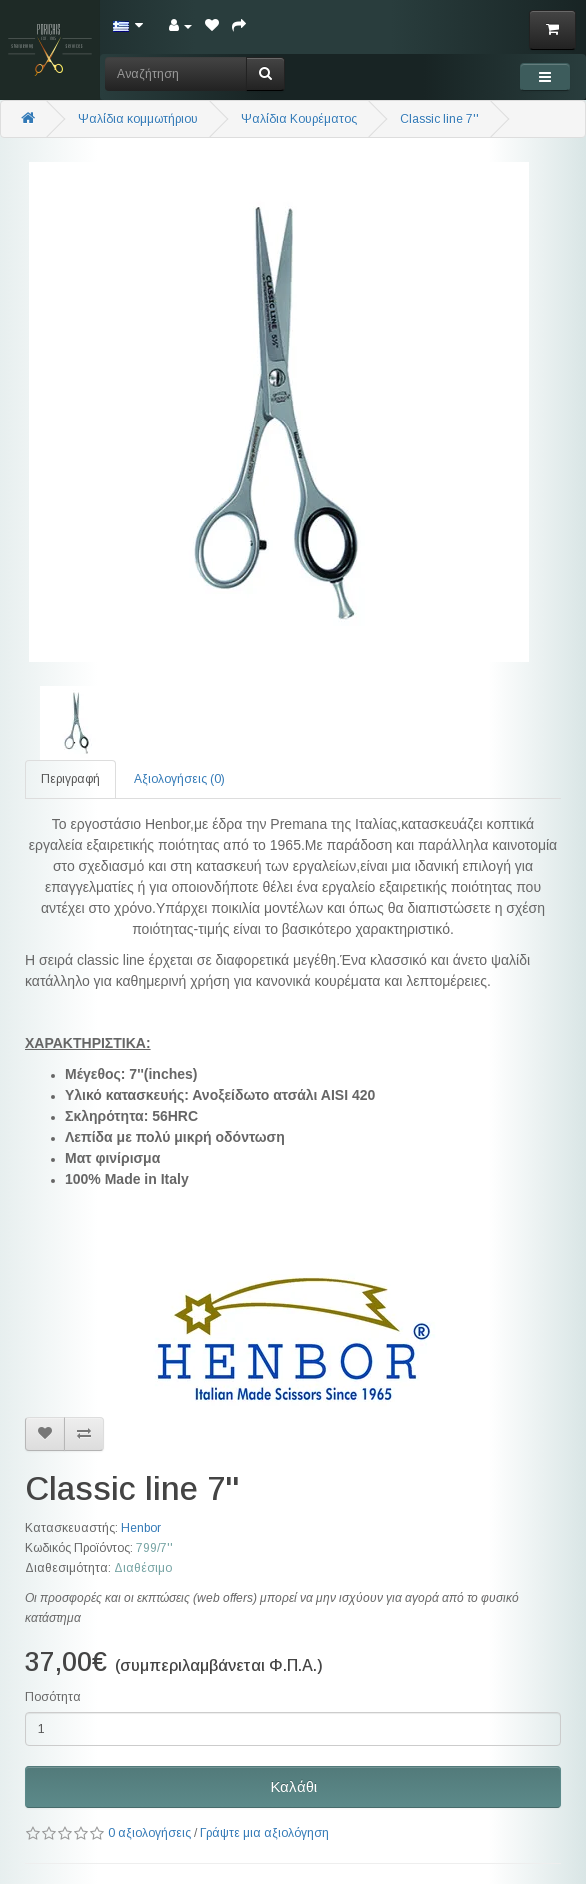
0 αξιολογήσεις (149, 1833)
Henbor (141, 1528)
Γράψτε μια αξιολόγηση (264, 1833)
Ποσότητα (53, 1697)
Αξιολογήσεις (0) (179, 779)
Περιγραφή (70, 779)
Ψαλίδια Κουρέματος (299, 119)
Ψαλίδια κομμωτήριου (138, 119)
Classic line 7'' (439, 119)
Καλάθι (293, 1786)
